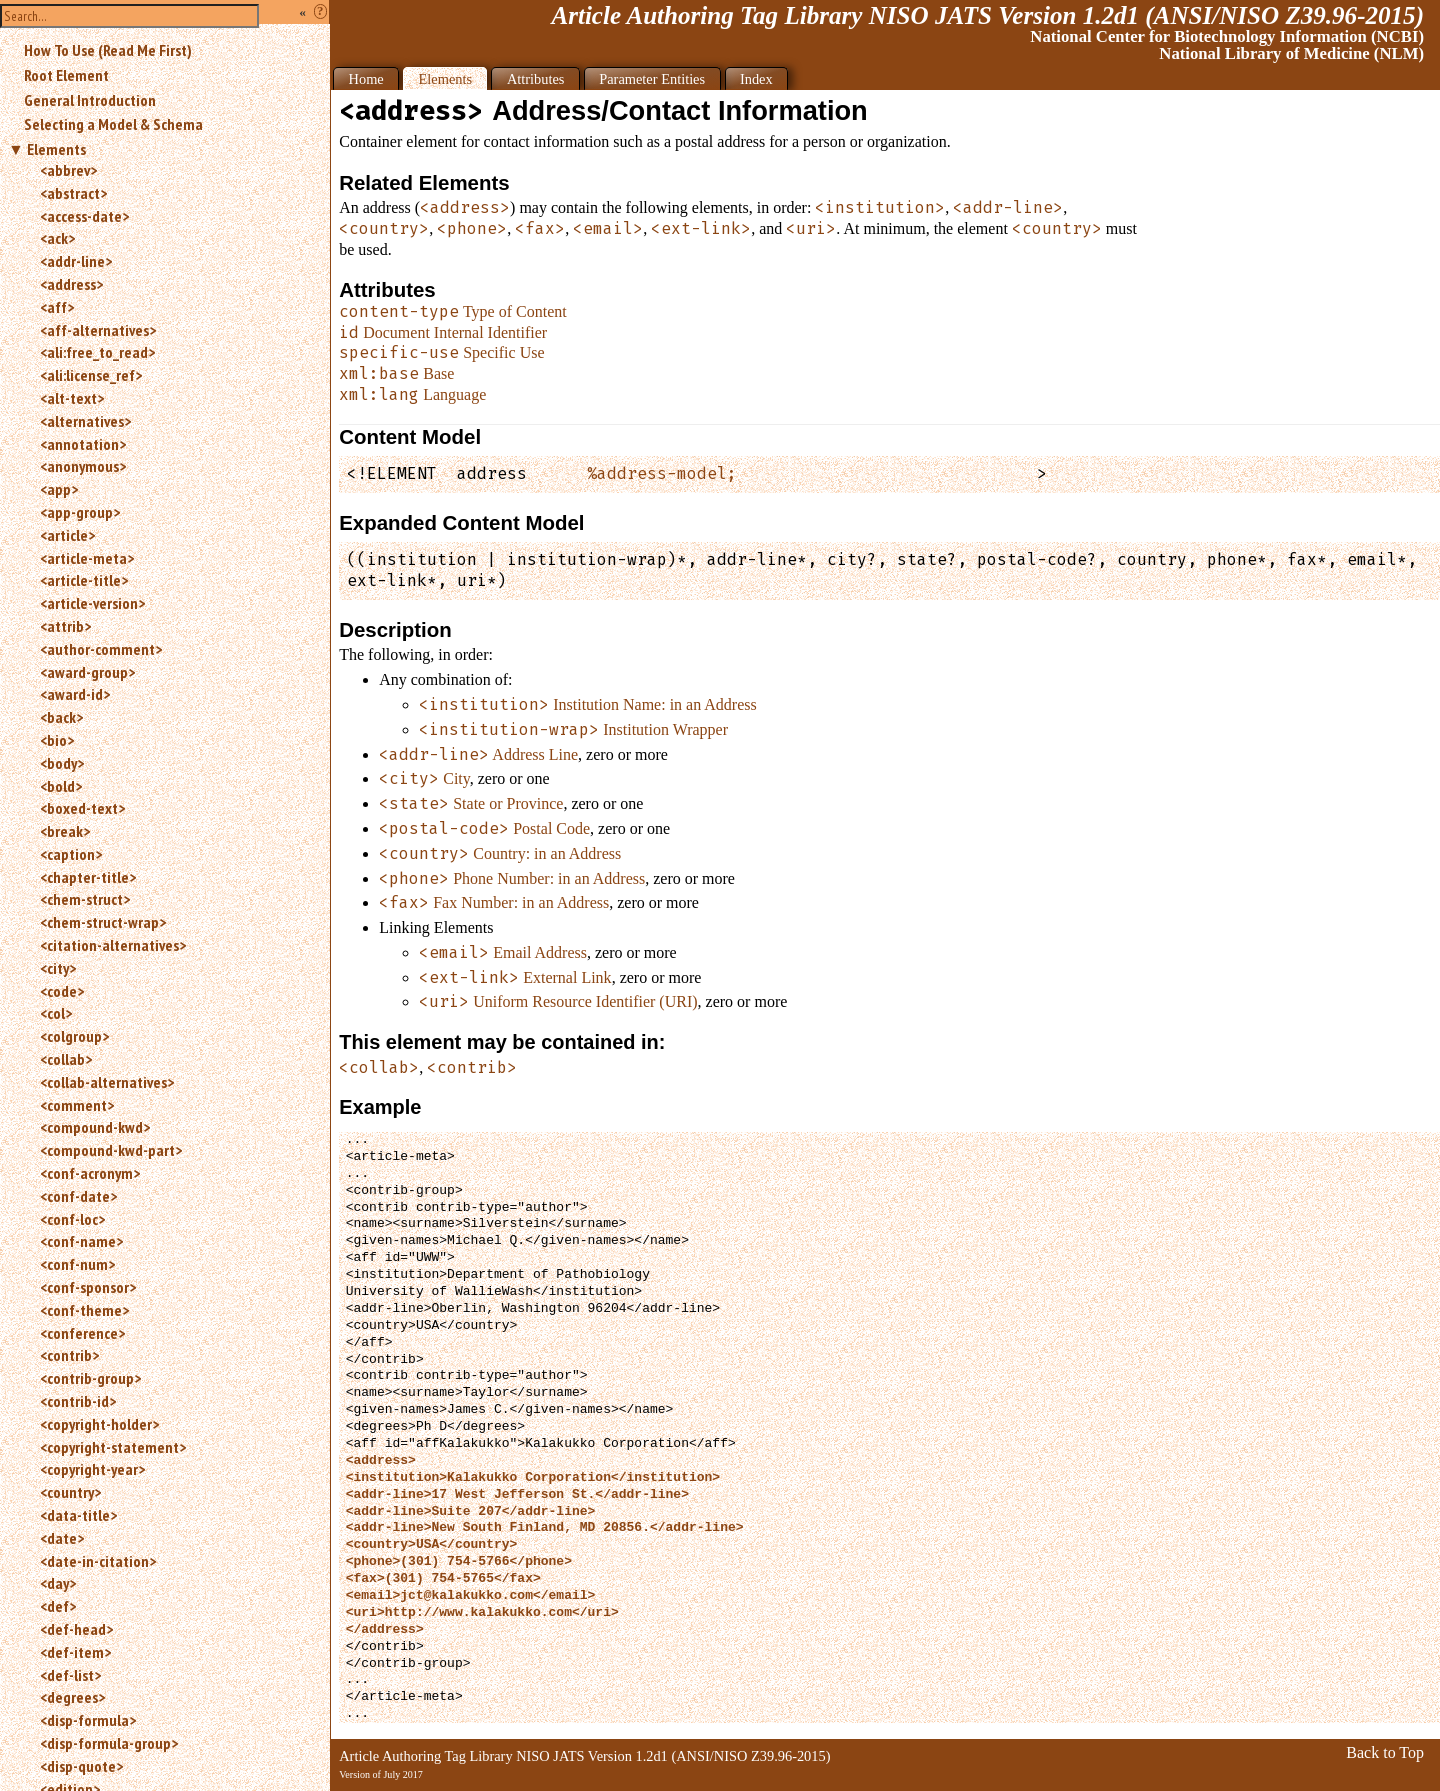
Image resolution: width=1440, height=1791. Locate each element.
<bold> (61, 786)
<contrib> (69, 1355)
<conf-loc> (72, 1219)
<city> (58, 968)
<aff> (57, 307)
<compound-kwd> (95, 1127)
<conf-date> (78, 1196)
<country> (70, 1492)
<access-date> (84, 216)
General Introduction (90, 100)
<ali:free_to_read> (97, 352)
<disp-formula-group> (109, 1743)
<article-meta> (87, 558)
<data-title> (78, 1515)
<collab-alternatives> (107, 1082)
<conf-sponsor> (88, 1287)
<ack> (57, 238)
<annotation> (83, 444)
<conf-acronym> (90, 1173)
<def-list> (70, 1675)
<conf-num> (77, 1264)
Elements (56, 149)
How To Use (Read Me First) (108, 50)
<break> (65, 831)
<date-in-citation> (98, 1561)
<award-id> (75, 694)
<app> (59, 489)
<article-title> (84, 580)
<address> (71, 284)
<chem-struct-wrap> (103, 922)
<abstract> (73, 193)
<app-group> (80, 512)
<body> (62, 763)
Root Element (66, 75)
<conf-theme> (84, 1310)
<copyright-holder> (99, 1424)
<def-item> (75, 1652)
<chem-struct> (85, 899)
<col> (56, 1013)
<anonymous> (83, 466)
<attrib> (65, 626)
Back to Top (1385, 1752)
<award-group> (87, 672)
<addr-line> (76, 261)
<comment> (77, 1105)
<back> (61, 717)
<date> (62, 1538)
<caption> (71, 854)
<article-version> (92, 603)
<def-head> (76, 1629)
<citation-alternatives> (113, 945)
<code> (62, 991)
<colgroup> (74, 1036)
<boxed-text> (82, 808)
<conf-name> (81, 1241)
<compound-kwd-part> (111, 1150)
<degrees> (72, 1697)
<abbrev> (68, 170)
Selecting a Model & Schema (113, 124)
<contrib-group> (90, 1378)
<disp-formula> (88, 1720)
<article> (67, 535)
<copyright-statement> (113, 1447)
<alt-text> (72, 398)
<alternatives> (85, 421)
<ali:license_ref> (91, 375)
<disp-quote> (81, 1766)
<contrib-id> (78, 1401)
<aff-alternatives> (98, 330)
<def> (58, 1606)
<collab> (66, 1059)
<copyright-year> (92, 1469)
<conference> (82, 1333)
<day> (58, 1583)
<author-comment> (101, 649)
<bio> (57, 740)
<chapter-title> (88, 877)
